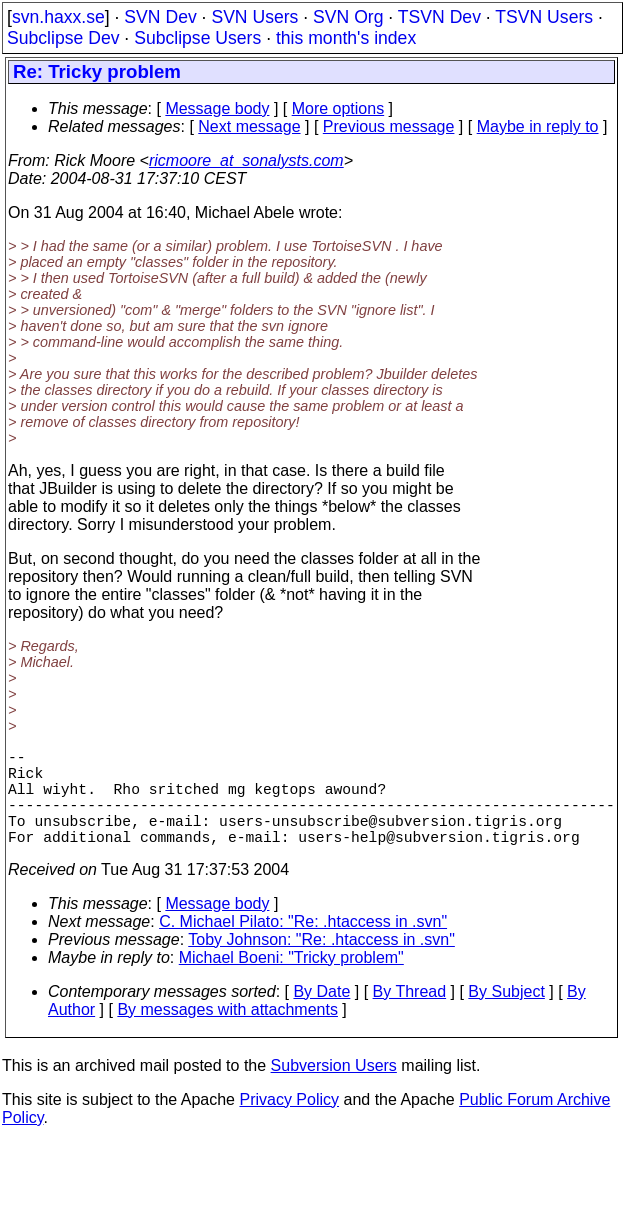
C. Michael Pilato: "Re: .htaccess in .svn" (303, 945)
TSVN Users (544, 17)
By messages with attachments (227, 1033)
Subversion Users (334, 1089)
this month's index (346, 38)
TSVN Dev (439, 17)
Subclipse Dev (63, 38)
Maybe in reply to (538, 126)
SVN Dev (160, 17)
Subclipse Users (197, 38)
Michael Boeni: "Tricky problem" (291, 981)
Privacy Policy (289, 1123)
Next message (249, 126)
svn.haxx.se (58, 17)
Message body (217, 108)
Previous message (389, 126)
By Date (321, 1015)
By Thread (410, 1015)
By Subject (506, 1015)
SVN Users (254, 17)
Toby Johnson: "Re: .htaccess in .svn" (321, 963)
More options (338, 108)
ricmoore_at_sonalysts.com (246, 160)
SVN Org (348, 17)
